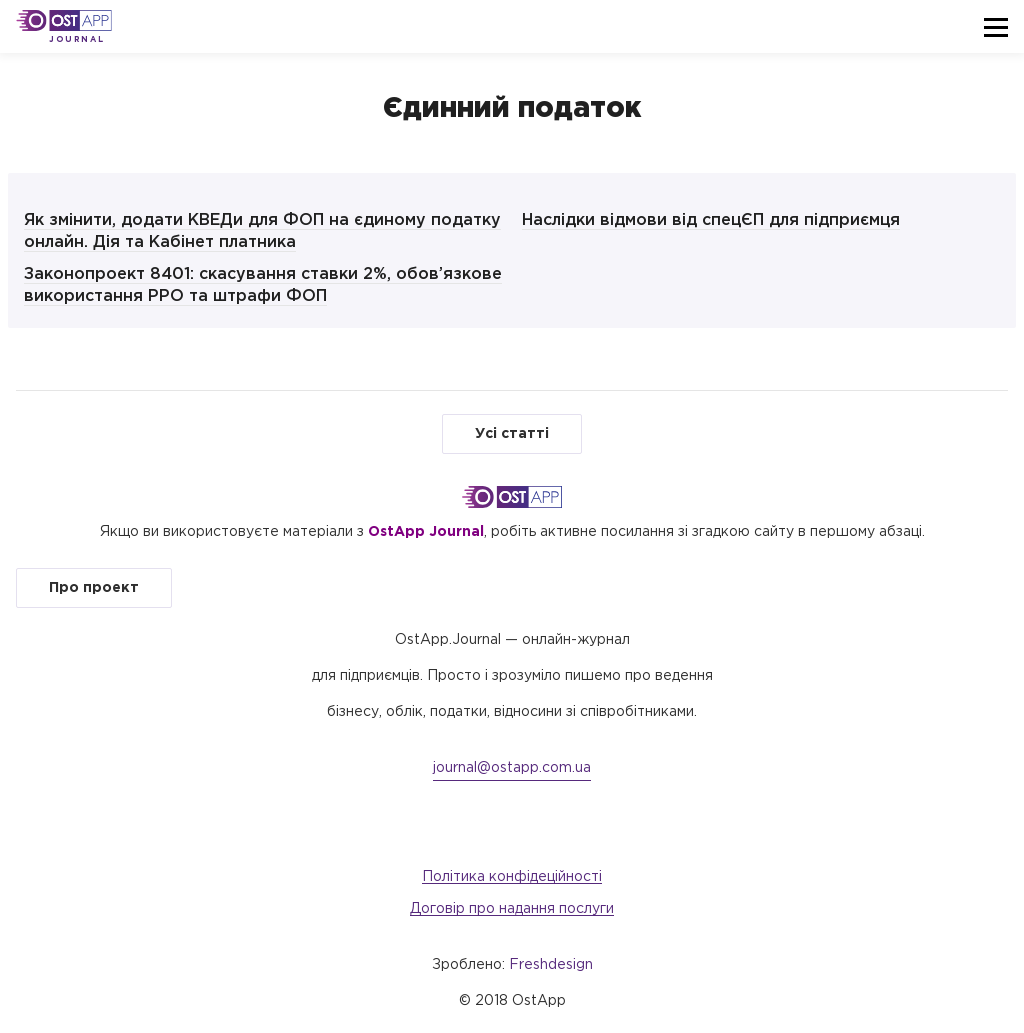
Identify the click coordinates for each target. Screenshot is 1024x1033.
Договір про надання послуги (512, 909)
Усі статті (512, 434)
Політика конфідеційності (512, 877)
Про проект (94, 588)
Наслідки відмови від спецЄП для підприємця (711, 220)
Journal (76, 39)
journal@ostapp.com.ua (512, 768)
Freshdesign (551, 965)
